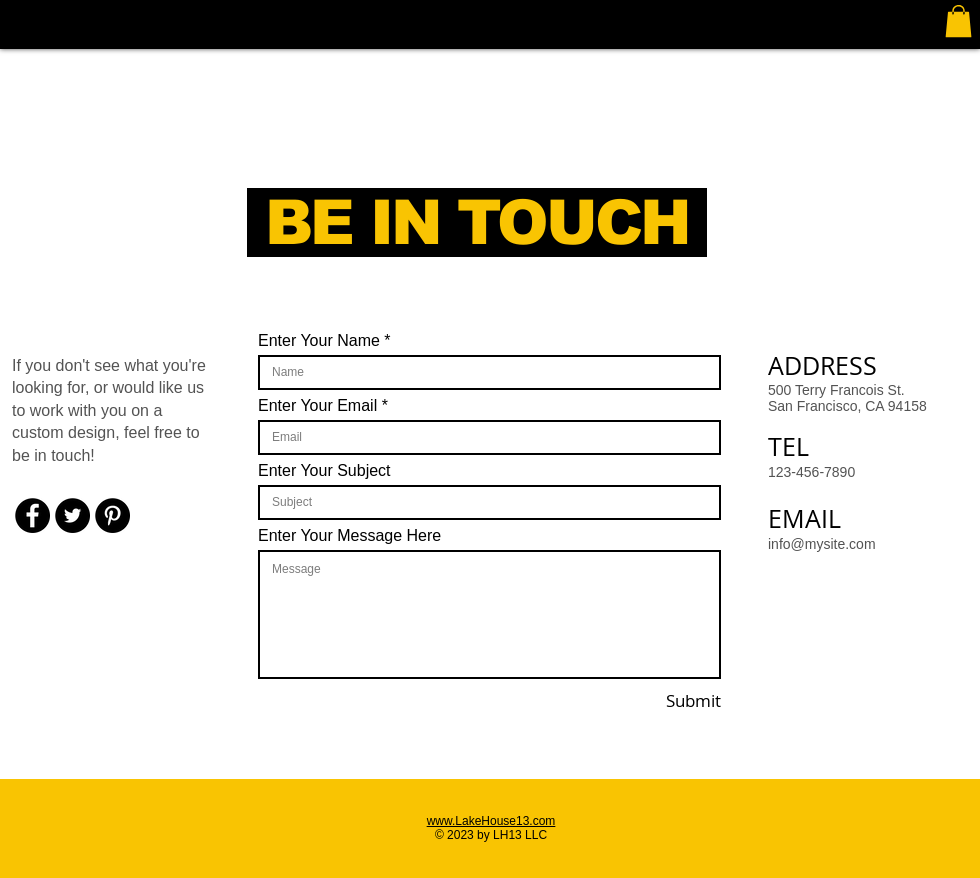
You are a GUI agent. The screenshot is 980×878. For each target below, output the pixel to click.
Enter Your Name (319, 341)
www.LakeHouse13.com (491, 821)
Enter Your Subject (324, 471)
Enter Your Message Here (349, 536)
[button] (958, 21)
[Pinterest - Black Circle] (112, 515)
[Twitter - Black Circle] (72, 515)
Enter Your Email (317, 406)
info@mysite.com (822, 544)
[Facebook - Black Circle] (32, 515)
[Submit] (664, 701)
